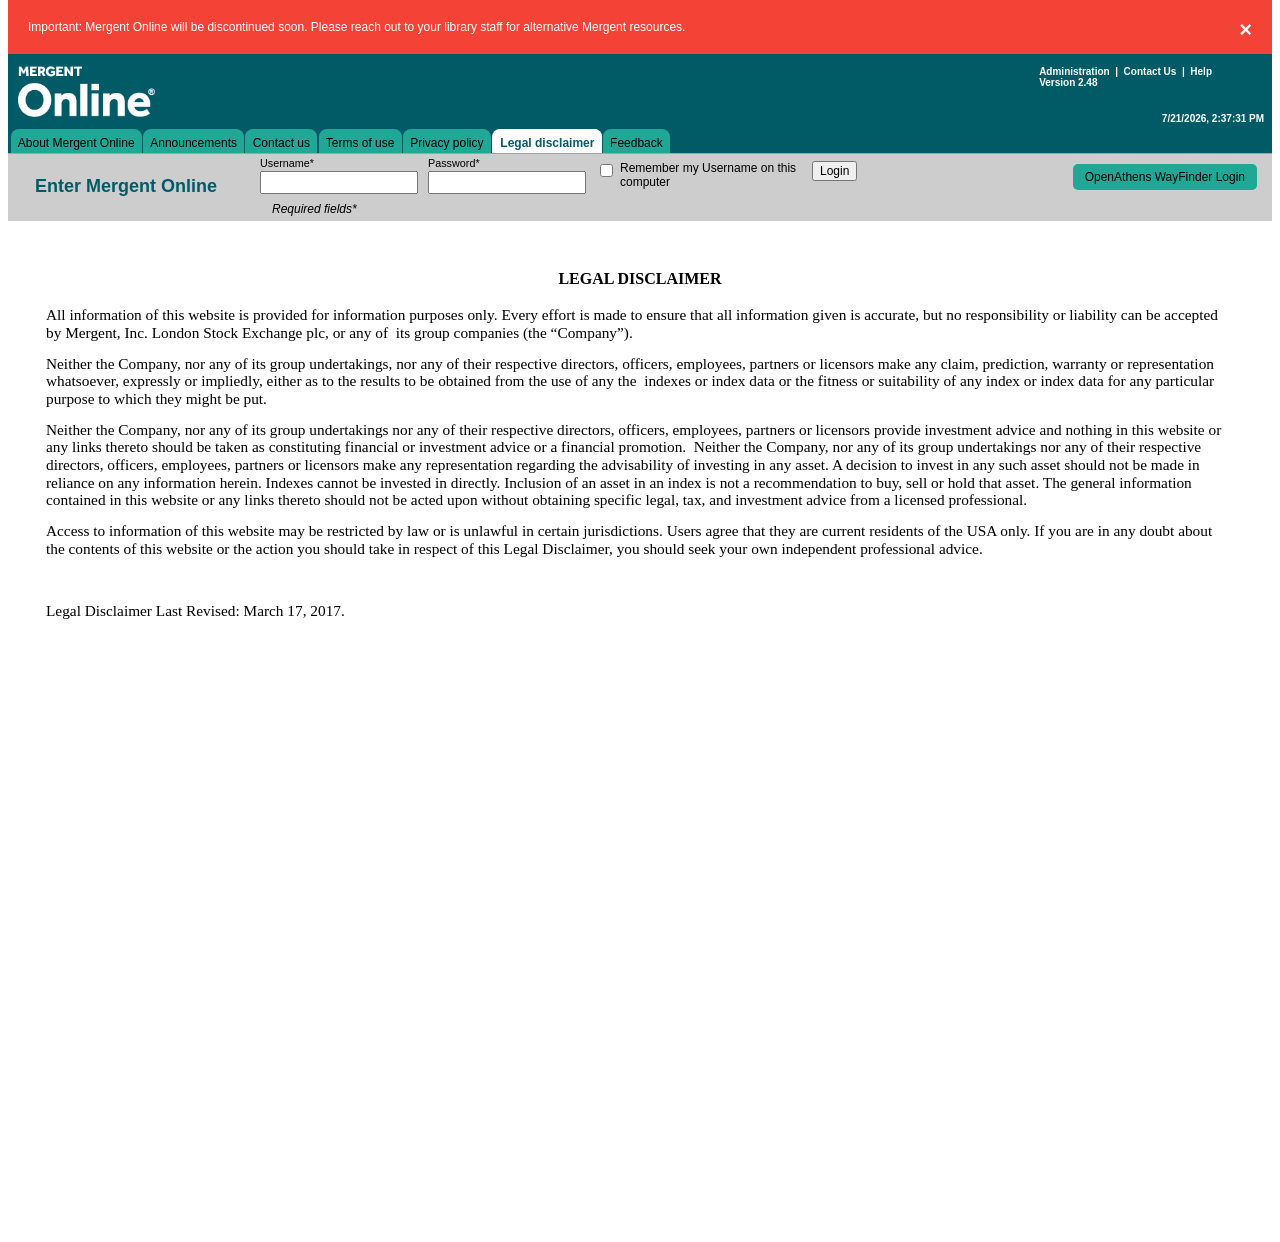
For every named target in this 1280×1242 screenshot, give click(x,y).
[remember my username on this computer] (606, 170)
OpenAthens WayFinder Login (1165, 177)
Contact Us (1150, 71)
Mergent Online (148, 91)
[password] (507, 182)
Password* (454, 163)
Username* (287, 163)
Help (1201, 71)
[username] (339, 182)
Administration (1074, 71)
